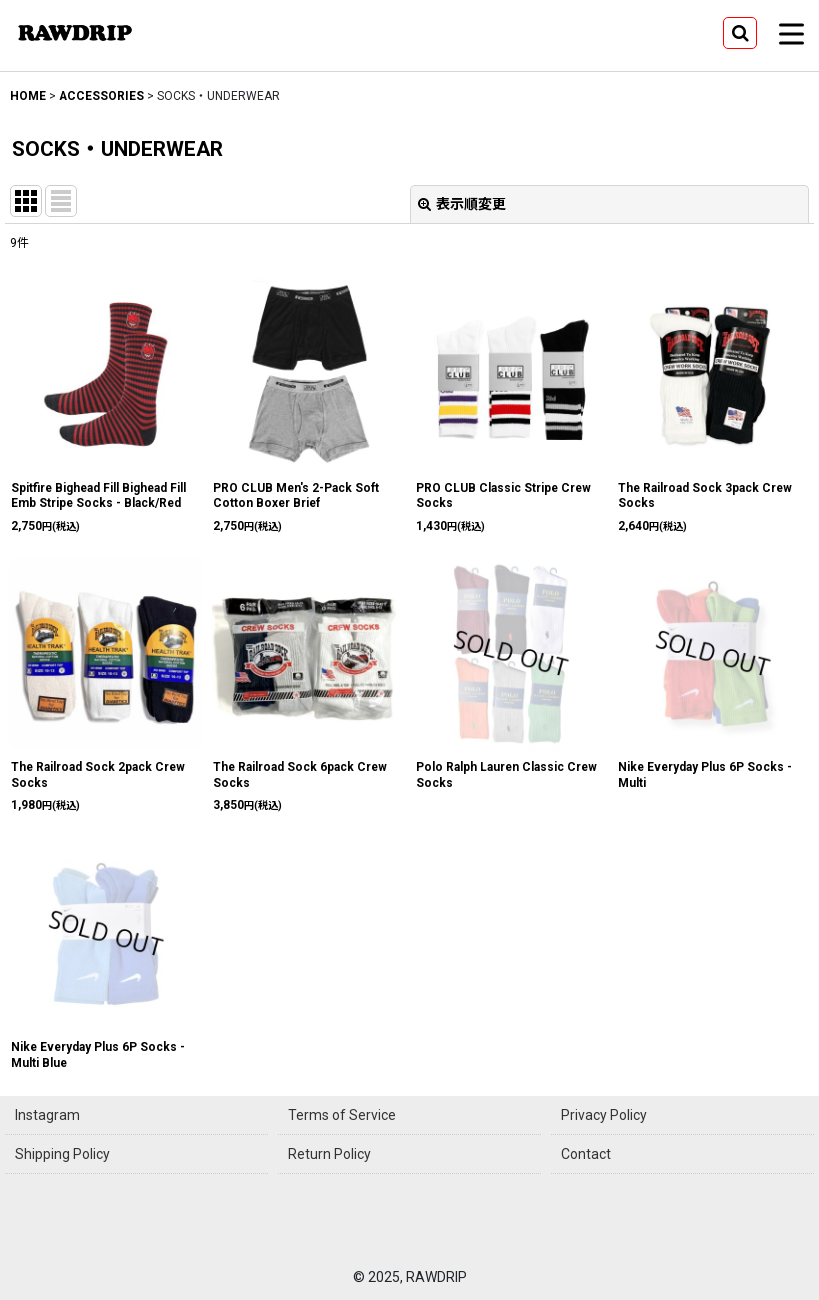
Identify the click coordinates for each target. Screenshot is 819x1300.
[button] (740, 33)
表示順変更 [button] (462, 204)
